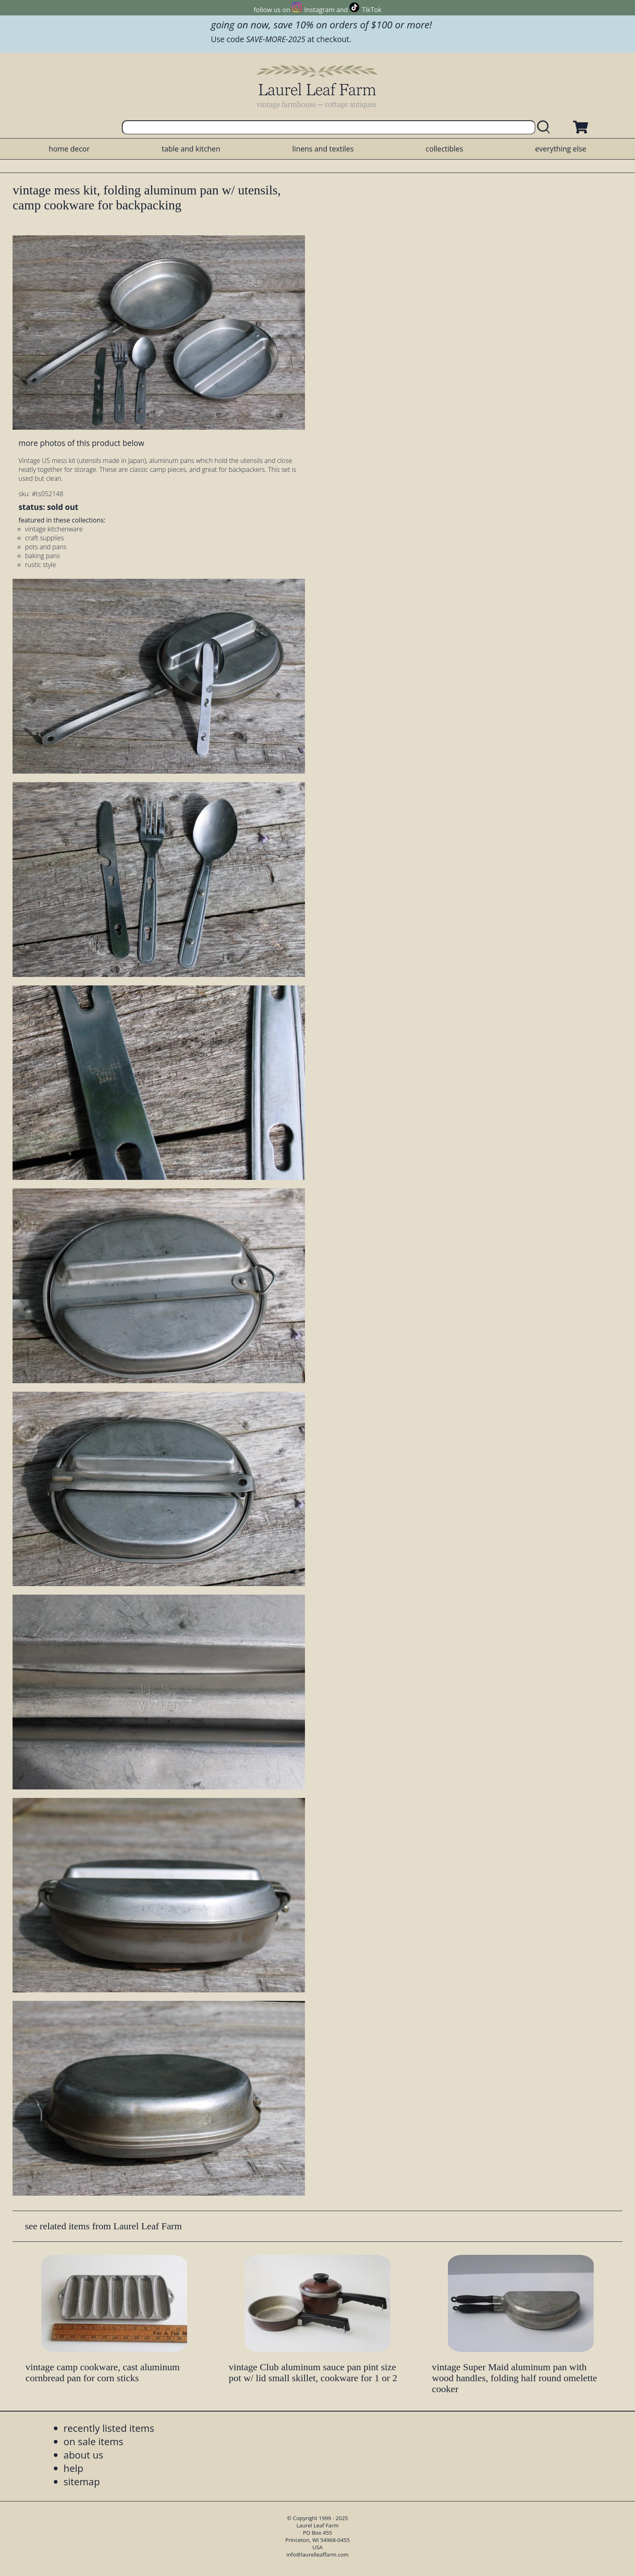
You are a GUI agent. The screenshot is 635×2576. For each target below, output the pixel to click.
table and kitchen (191, 149)
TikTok (371, 9)
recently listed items (109, 2428)
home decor (69, 149)
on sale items (94, 2441)
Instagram (319, 9)
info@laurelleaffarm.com (317, 2554)
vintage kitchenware (54, 529)
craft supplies (44, 537)
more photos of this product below (81, 442)
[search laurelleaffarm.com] (545, 127)
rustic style (40, 564)
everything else (560, 149)
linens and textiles (323, 149)
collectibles (444, 149)
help (73, 2468)
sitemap (82, 2481)
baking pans (42, 555)
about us (83, 2454)
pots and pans (45, 546)
